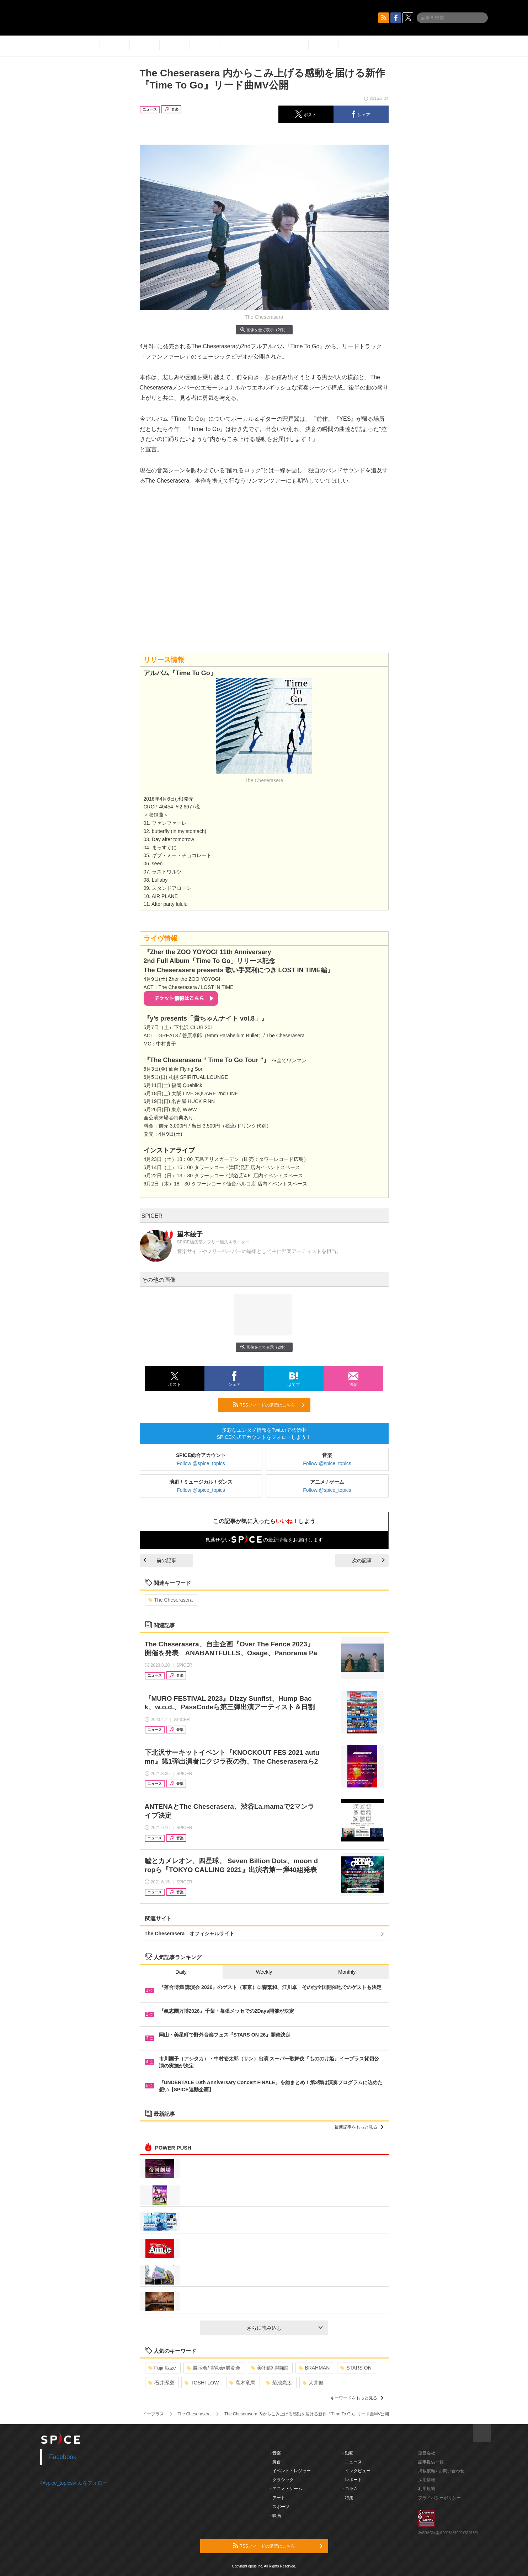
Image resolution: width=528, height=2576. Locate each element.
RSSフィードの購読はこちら (269, 1405)
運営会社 (426, 2453)
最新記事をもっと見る (359, 2127)
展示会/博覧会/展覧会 (213, 2368)
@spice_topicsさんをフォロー (73, 2483)
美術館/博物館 (269, 2368)
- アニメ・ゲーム (286, 2488)
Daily (181, 1972)
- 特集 (347, 2497)
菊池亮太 (279, 2383)
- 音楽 (275, 2453)
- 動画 (347, 2453)
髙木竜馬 (242, 2383)
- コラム (350, 2488)
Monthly (347, 1972)
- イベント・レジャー (290, 2470)
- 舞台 (275, 2461)
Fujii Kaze (162, 2368)
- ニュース (352, 2461)
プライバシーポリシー (439, 2497)
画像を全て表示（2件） (264, 329)
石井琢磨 (161, 2383)
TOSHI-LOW (202, 2383)
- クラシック (282, 2479)
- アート (277, 2497)
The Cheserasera (170, 1600)
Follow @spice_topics (201, 1463)
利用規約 (426, 2488)
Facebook (62, 2457)
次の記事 (368, 1560)
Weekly (264, 1972)
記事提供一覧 (431, 2461)
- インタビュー (356, 2470)
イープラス (153, 2413)
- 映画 (275, 2515)
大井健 (313, 2383)
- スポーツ (279, 2506)
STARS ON (356, 2368)
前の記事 (160, 1560)
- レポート (352, 2479)
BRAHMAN (314, 2368)
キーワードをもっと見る (356, 2397)
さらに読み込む (284, 2328)
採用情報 (426, 2479)
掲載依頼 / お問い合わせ (441, 2470)
